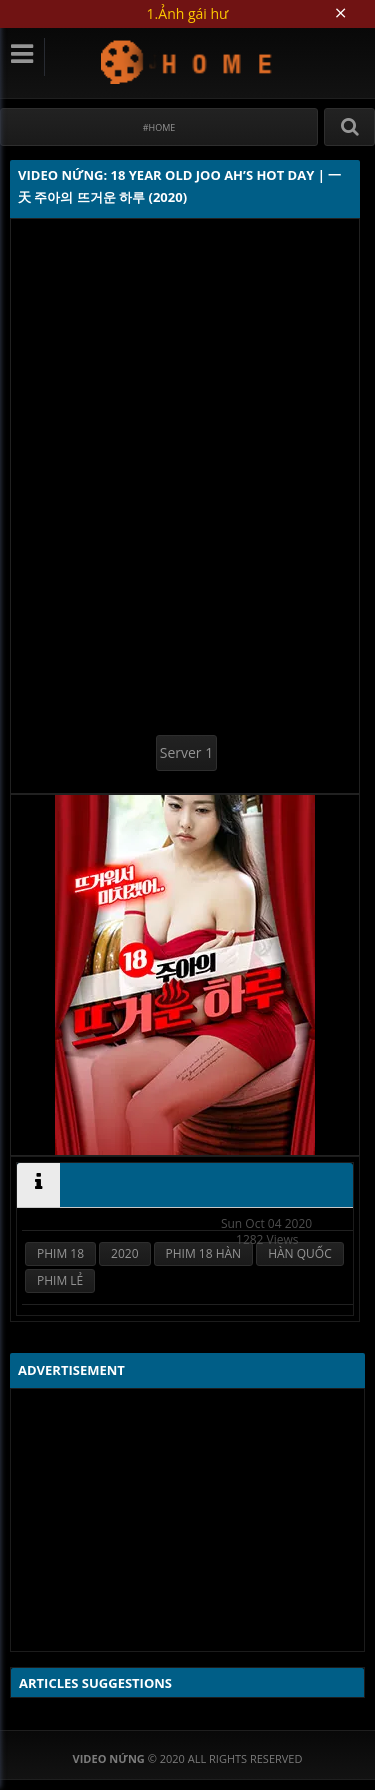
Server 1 (186, 752)
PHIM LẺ (60, 1280)
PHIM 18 (60, 1253)
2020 (124, 1253)
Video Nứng (187, 61)
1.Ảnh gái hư (188, 13)
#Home (159, 127)
